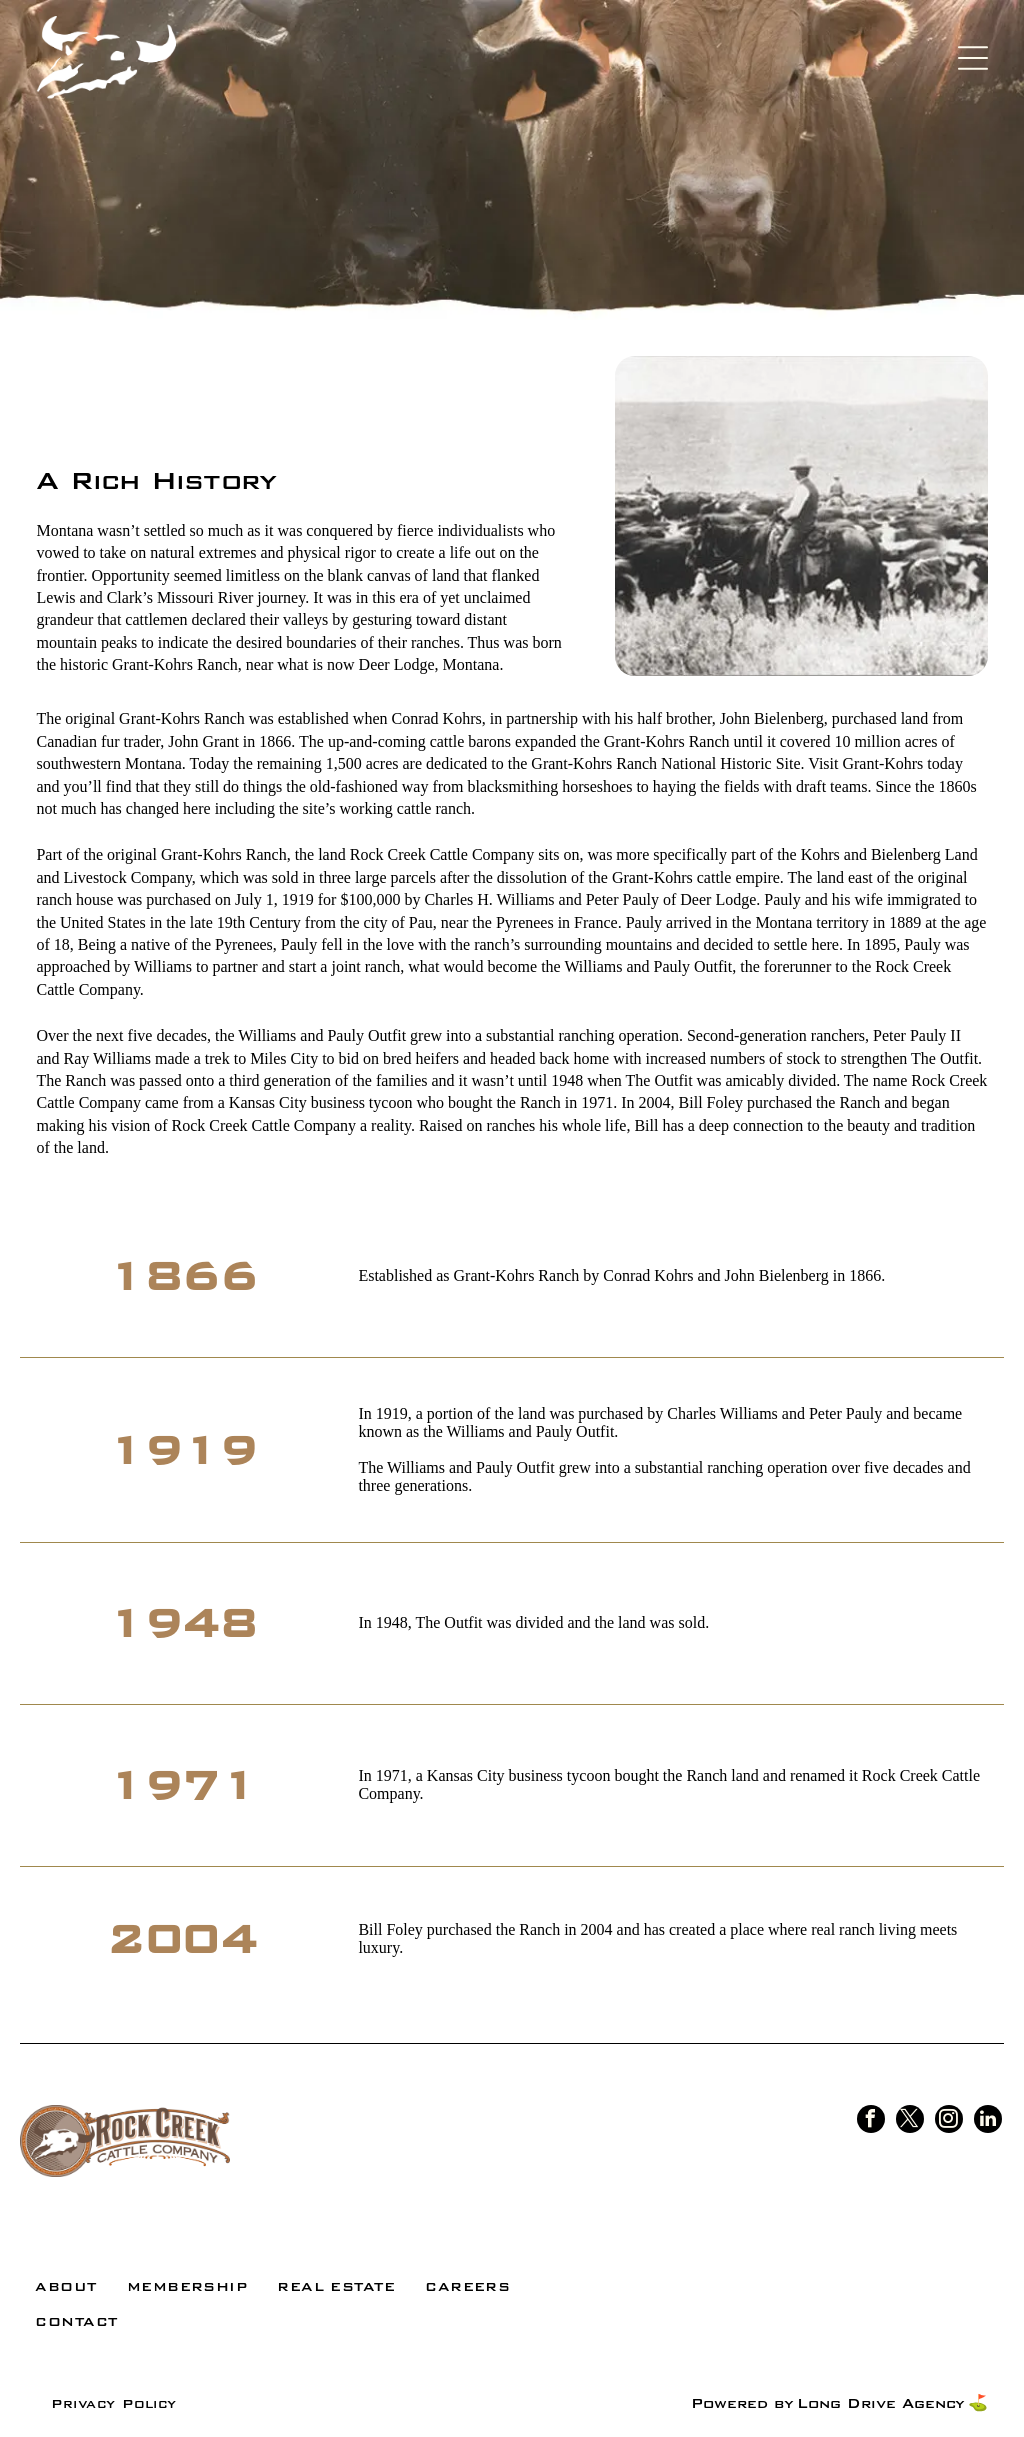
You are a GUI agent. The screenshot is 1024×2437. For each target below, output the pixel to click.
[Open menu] (973, 58)
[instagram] (949, 2121)
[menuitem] (65, 2286)
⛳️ (978, 2403)
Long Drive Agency (880, 2403)
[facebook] (871, 2121)
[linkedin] (988, 2121)
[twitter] (910, 2121)
